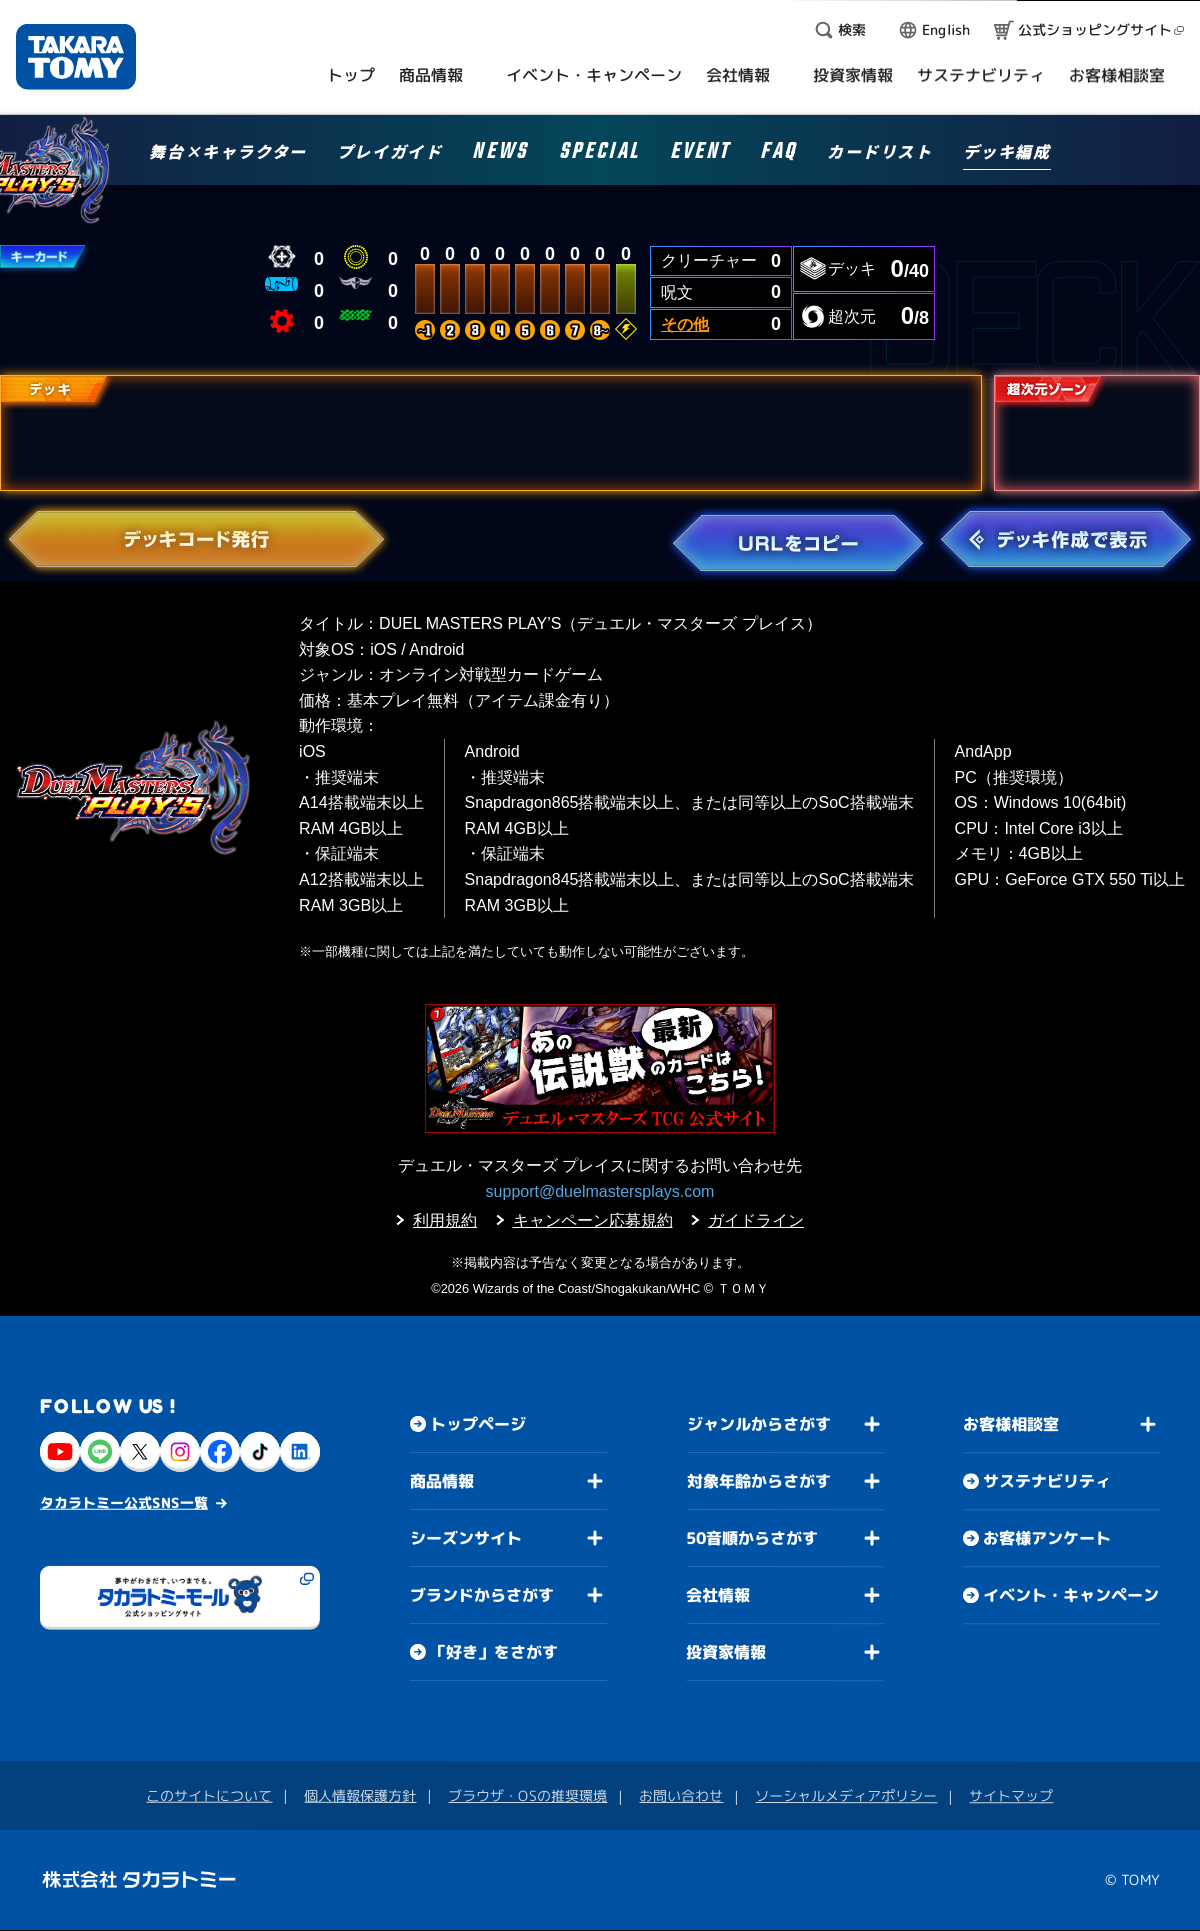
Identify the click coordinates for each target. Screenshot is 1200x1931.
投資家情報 (726, 1652)
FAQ (778, 154)
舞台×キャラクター (227, 153)
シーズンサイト (466, 1538)
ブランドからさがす (482, 1595)
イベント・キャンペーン (1071, 1596)
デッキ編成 (1007, 153)
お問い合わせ (681, 1795)
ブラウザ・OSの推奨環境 (527, 1795)
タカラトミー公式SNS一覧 (124, 1502)
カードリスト (880, 153)
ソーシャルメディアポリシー (846, 1795)
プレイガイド (390, 153)
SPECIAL (599, 154)
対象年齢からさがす (759, 1481)
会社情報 (718, 1595)
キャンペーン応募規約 (593, 1220)
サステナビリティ (1047, 1482)
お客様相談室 (1011, 1425)
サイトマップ (1011, 1796)
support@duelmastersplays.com (600, 1191)
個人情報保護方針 (360, 1795)
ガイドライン (756, 1220)
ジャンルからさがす (759, 1424)
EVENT (700, 154)
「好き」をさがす (494, 1652)
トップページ (478, 1424)
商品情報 (442, 1481)
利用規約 (445, 1220)
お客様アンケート (1047, 1539)
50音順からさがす (752, 1538)
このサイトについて (209, 1795)
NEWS (500, 154)
